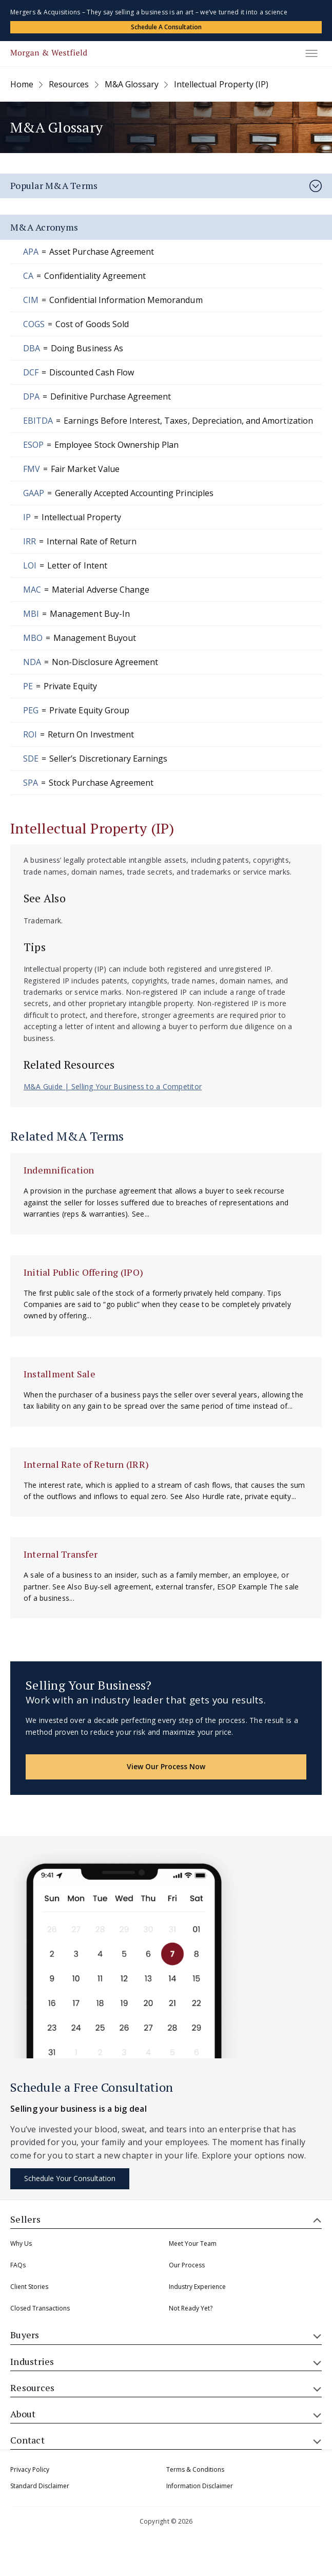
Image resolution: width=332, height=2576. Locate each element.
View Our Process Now (166, 1766)
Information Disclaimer (199, 2486)
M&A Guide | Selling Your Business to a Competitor (113, 1086)
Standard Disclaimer (39, 2486)
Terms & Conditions (195, 2469)
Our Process (187, 2265)
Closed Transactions (40, 2308)
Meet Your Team (193, 2243)
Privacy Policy (29, 2469)
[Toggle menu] (311, 53)
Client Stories (29, 2286)
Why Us (21, 2243)
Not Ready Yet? (190, 2308)
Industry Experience (197, 2286)
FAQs (18, 2265)
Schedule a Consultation (166, 27)
